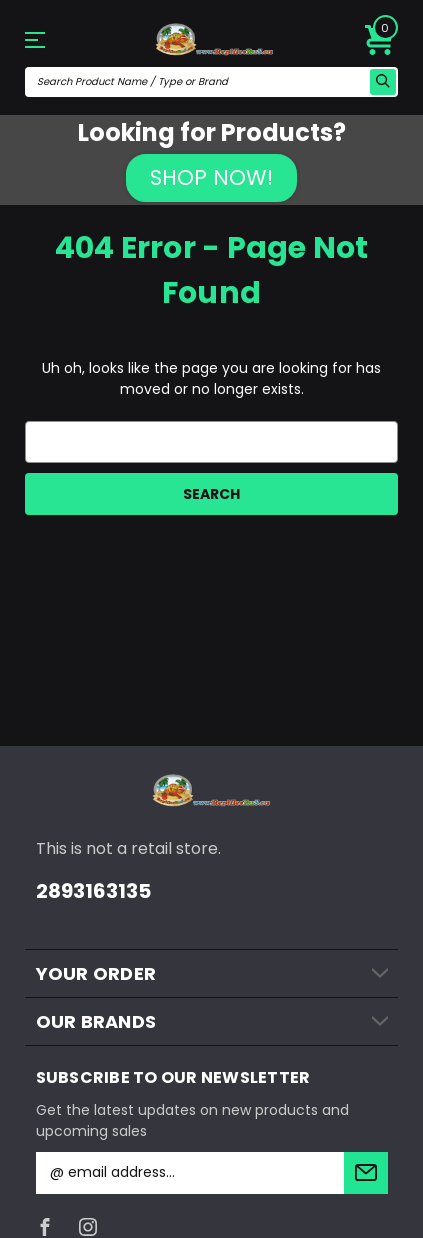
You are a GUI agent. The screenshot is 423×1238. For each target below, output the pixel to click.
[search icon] (383, 82)
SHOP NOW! (211, 177)
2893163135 (93, 891)
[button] (211, 178)
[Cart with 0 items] (380, 40)
